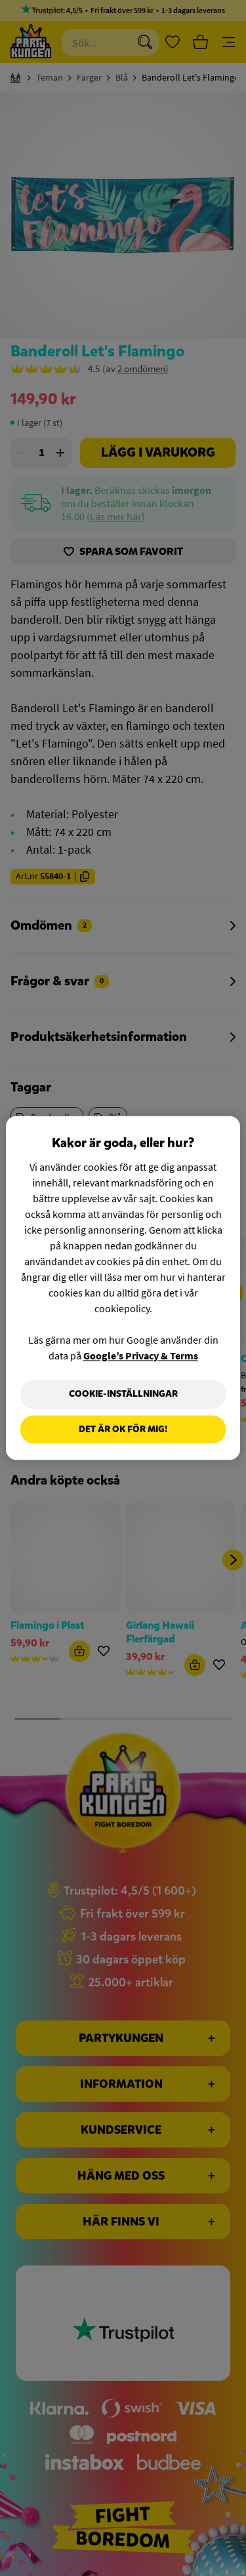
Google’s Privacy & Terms (140, 1355)
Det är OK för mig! (123, 1429)
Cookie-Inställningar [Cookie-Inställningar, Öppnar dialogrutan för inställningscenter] (123, 1394)
